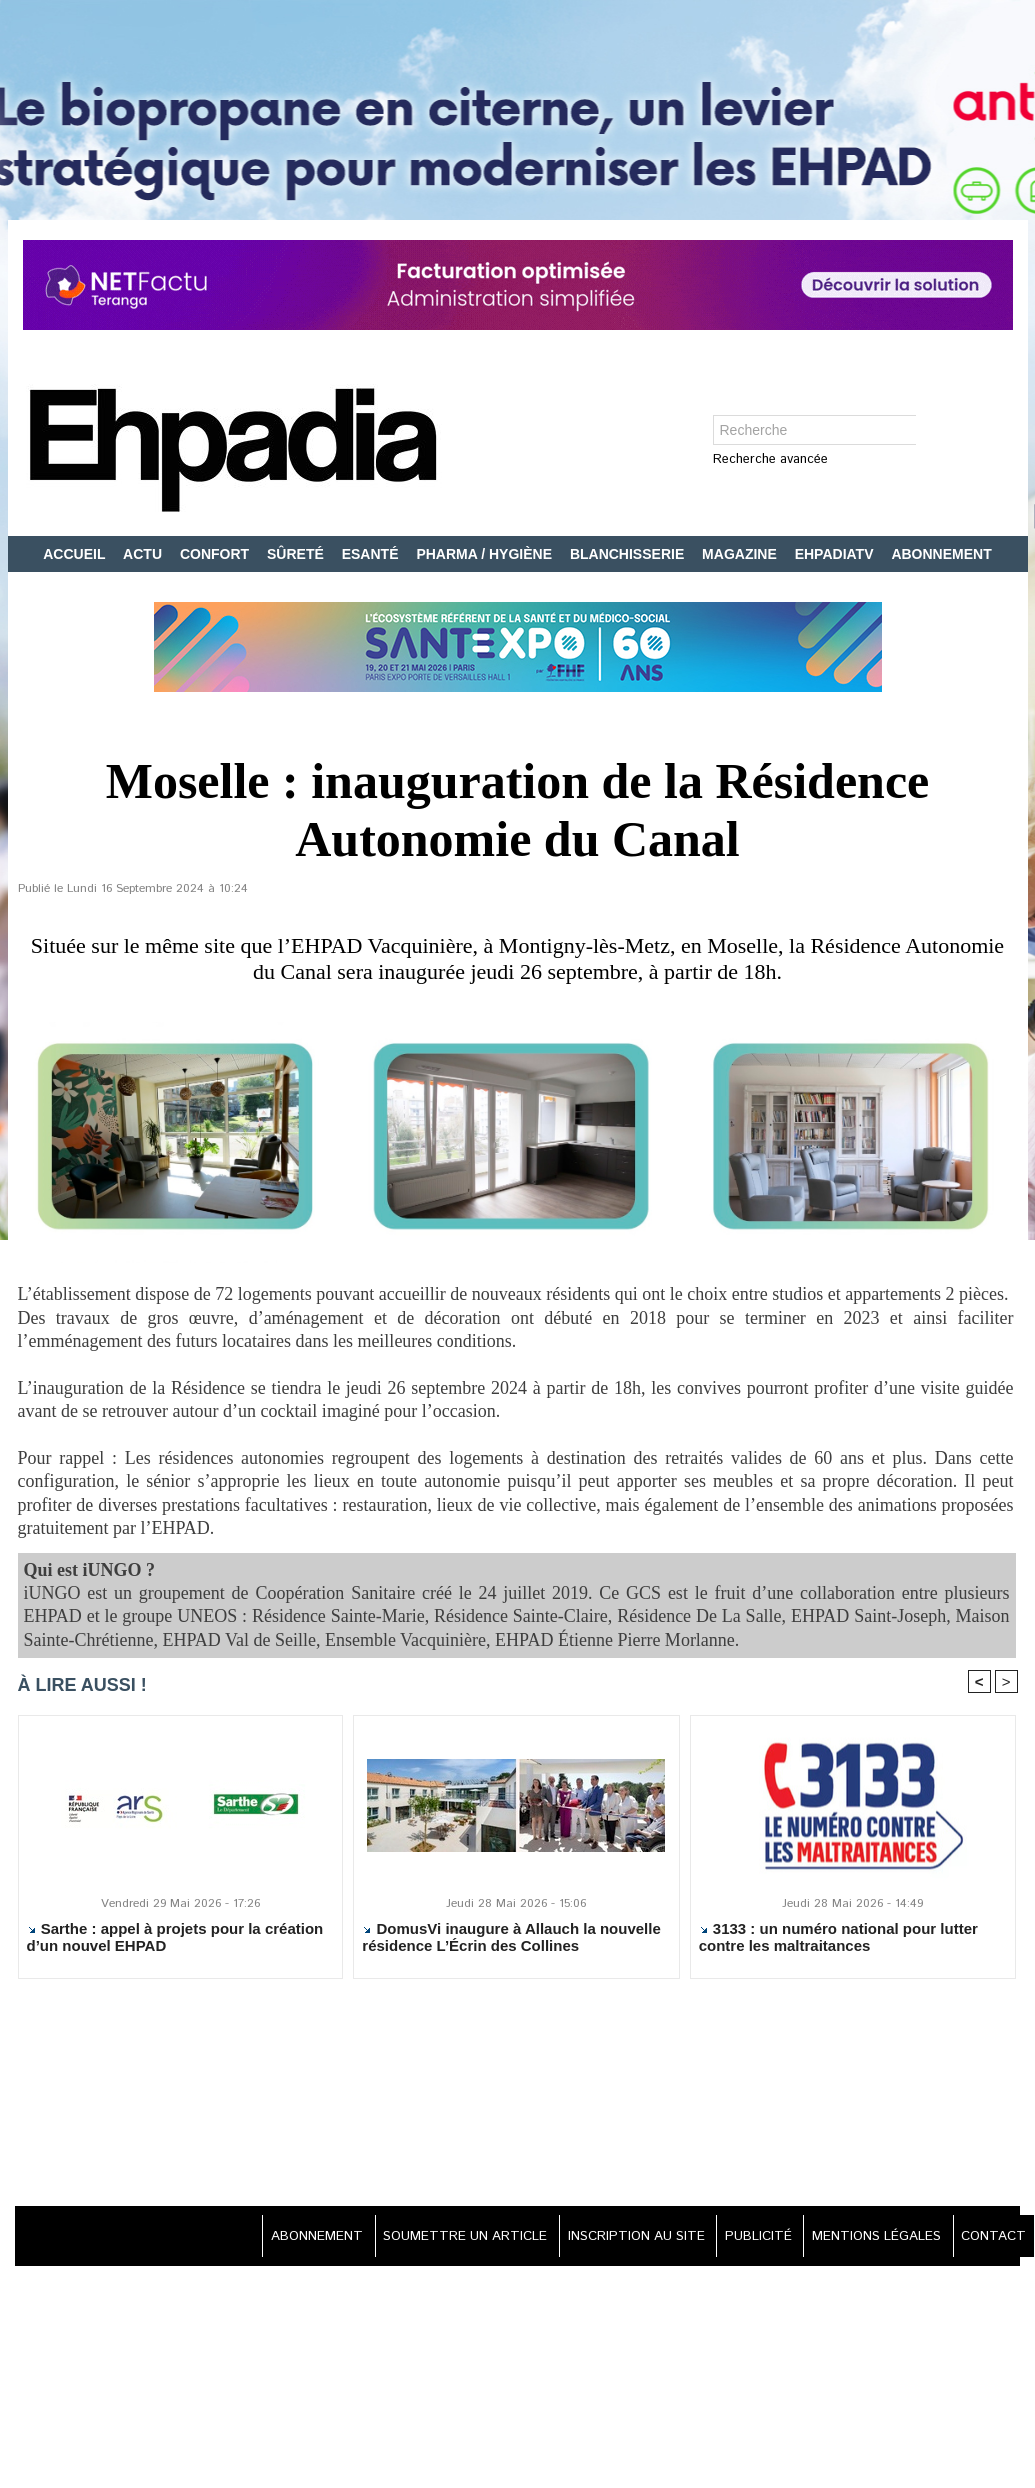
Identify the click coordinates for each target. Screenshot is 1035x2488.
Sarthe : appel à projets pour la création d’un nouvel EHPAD (175, 1939)
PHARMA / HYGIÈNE (486, 554)
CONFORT (216, 554)
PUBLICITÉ (741, 2238)
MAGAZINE (741, 554)
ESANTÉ (372, 554)
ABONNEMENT (941, 554)
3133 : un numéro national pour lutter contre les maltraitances (838, 1939)
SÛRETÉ (297, 554)
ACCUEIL (76, 554)
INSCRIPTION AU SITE (611, 2238)
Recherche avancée (770, 460)
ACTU (144, 554)
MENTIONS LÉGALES (867, 2238)
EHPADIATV (836, 554)
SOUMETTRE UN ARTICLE (430, 2238)
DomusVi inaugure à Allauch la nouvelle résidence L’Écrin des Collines (511, 1939)
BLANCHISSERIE (629, 554)
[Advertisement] (518, 2096)
